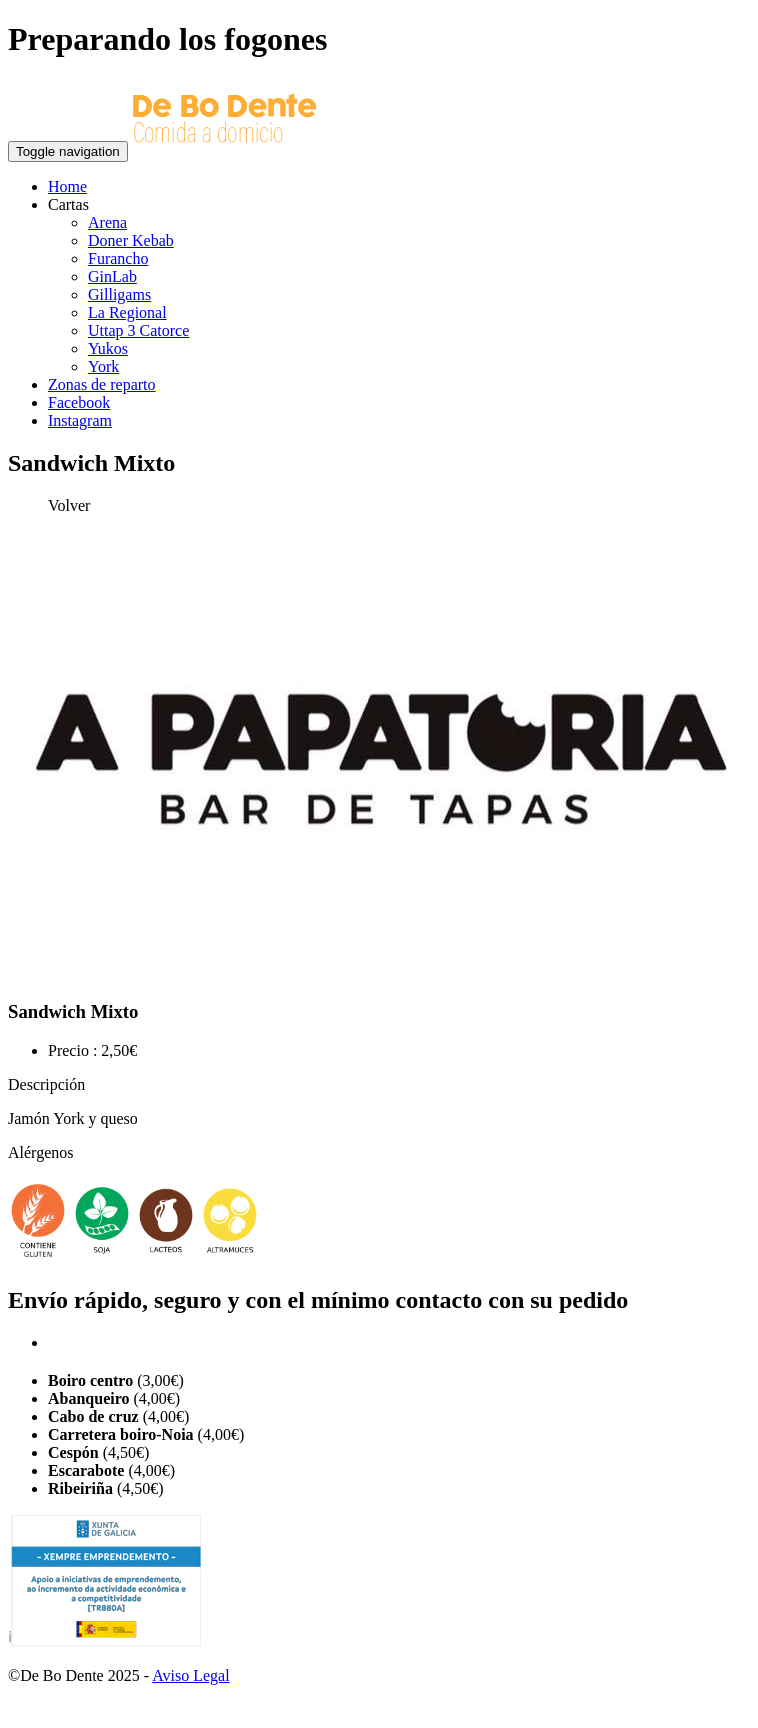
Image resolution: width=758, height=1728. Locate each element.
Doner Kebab (131, 240)
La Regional (127, 312)
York (103, 366)
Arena (107, 222)
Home (67, 186)
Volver (69, 505)
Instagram (80, 420)
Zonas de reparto (102, 384)
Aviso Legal (190, 1675)
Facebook (79, 402)
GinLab (112, 276)
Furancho (118, 258)
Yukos (108, 348)
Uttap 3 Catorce (138, 330)
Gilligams (119, 294)
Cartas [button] (68, 204)
